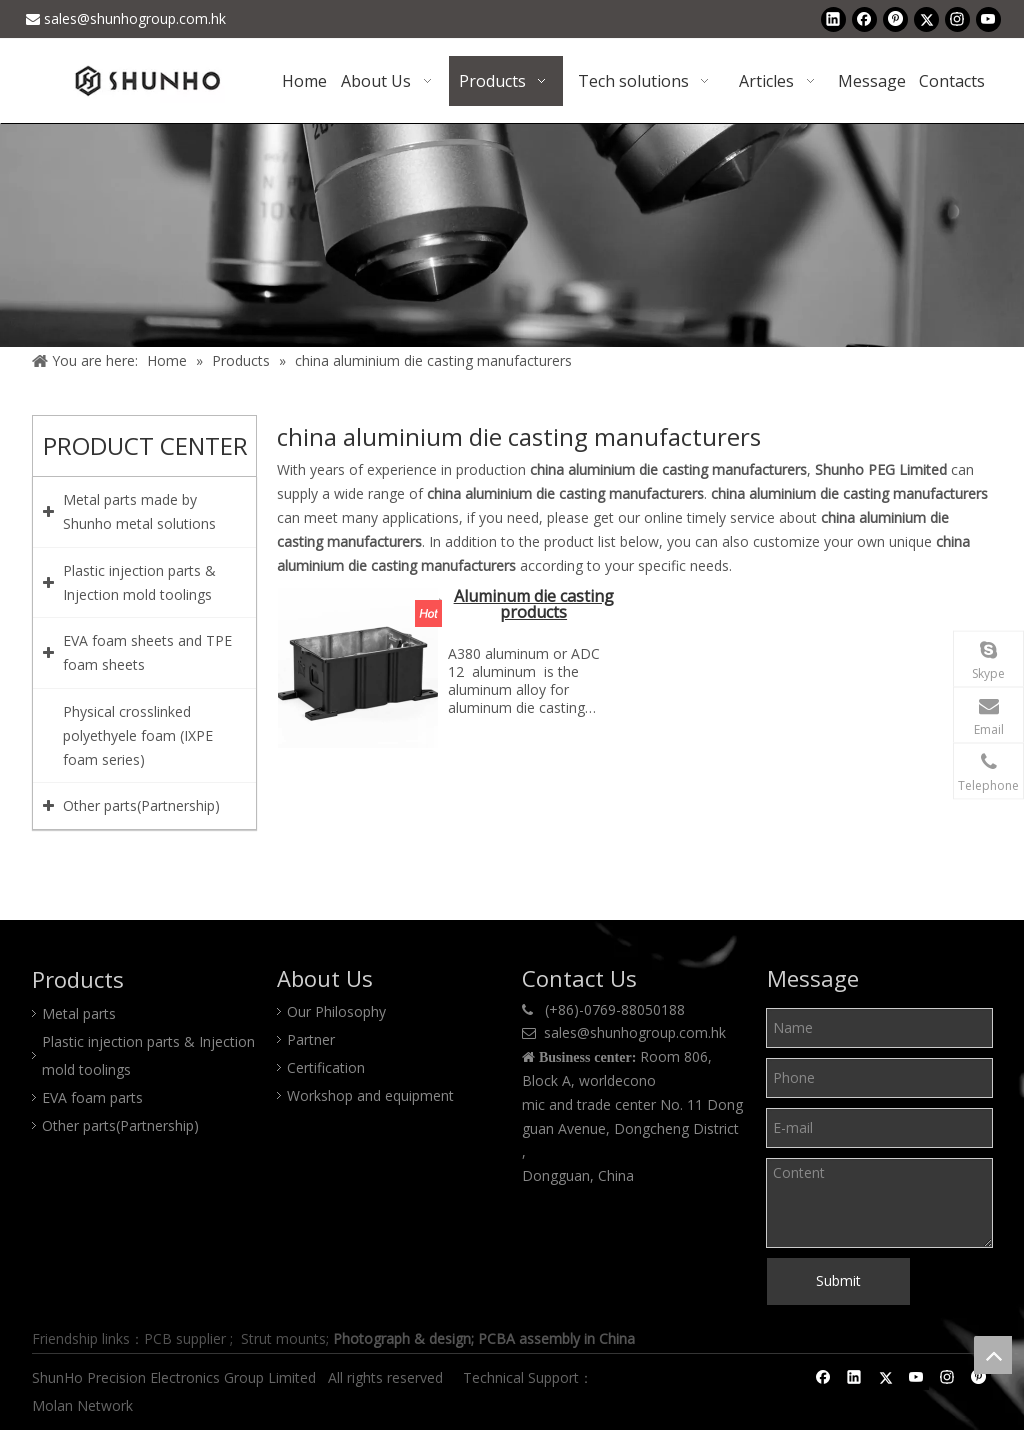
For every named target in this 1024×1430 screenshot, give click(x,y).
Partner (311, 1039)
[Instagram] (957, 19)
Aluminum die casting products (534, 605)
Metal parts (79, 1013)
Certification (326, 1067)
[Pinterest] (895, 19)
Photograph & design (402, 1338)
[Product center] (512, 235)
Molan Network (84, 1405)
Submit (838, 1280)
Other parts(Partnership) (120, 1125)
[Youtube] (988, 19)
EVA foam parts (92, 1097)
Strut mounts (283, 1338)
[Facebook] (864, 19)
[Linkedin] (833, 19)
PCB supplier (185, 1338)
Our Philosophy (336, 1011)
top (993, 1355)
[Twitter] (926, 19)
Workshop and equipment (370, 1095)
